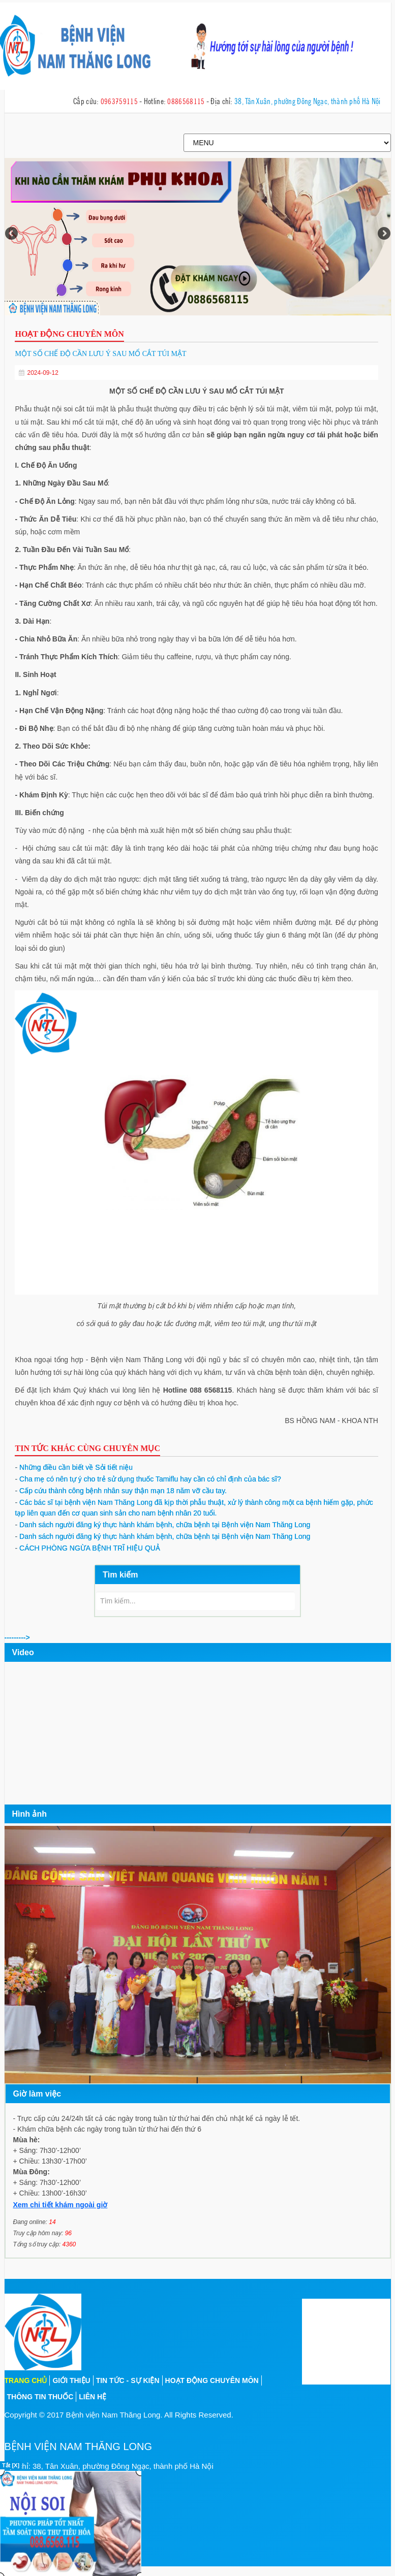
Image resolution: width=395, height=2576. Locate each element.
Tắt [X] (10, 2465)
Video (23, 1652)
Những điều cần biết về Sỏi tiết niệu (74, 1467)
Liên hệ (92, 2396)
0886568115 (185, 100)
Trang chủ (26, 2380)
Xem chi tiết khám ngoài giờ (60, 2204)
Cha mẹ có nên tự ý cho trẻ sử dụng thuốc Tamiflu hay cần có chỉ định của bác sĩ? (148, 1478)
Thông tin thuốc (40, 2396)
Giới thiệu (71, 2380)
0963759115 (119, 100)
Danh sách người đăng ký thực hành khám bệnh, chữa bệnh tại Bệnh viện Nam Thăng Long (162, 1524)
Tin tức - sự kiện (128, 2380)
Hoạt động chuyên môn (212, 2380)
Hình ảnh (29, 1813)
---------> (17, 1637)
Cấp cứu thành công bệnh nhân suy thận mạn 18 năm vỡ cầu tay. (121, 1490)
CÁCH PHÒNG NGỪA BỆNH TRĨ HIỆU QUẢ (87, 1547)
